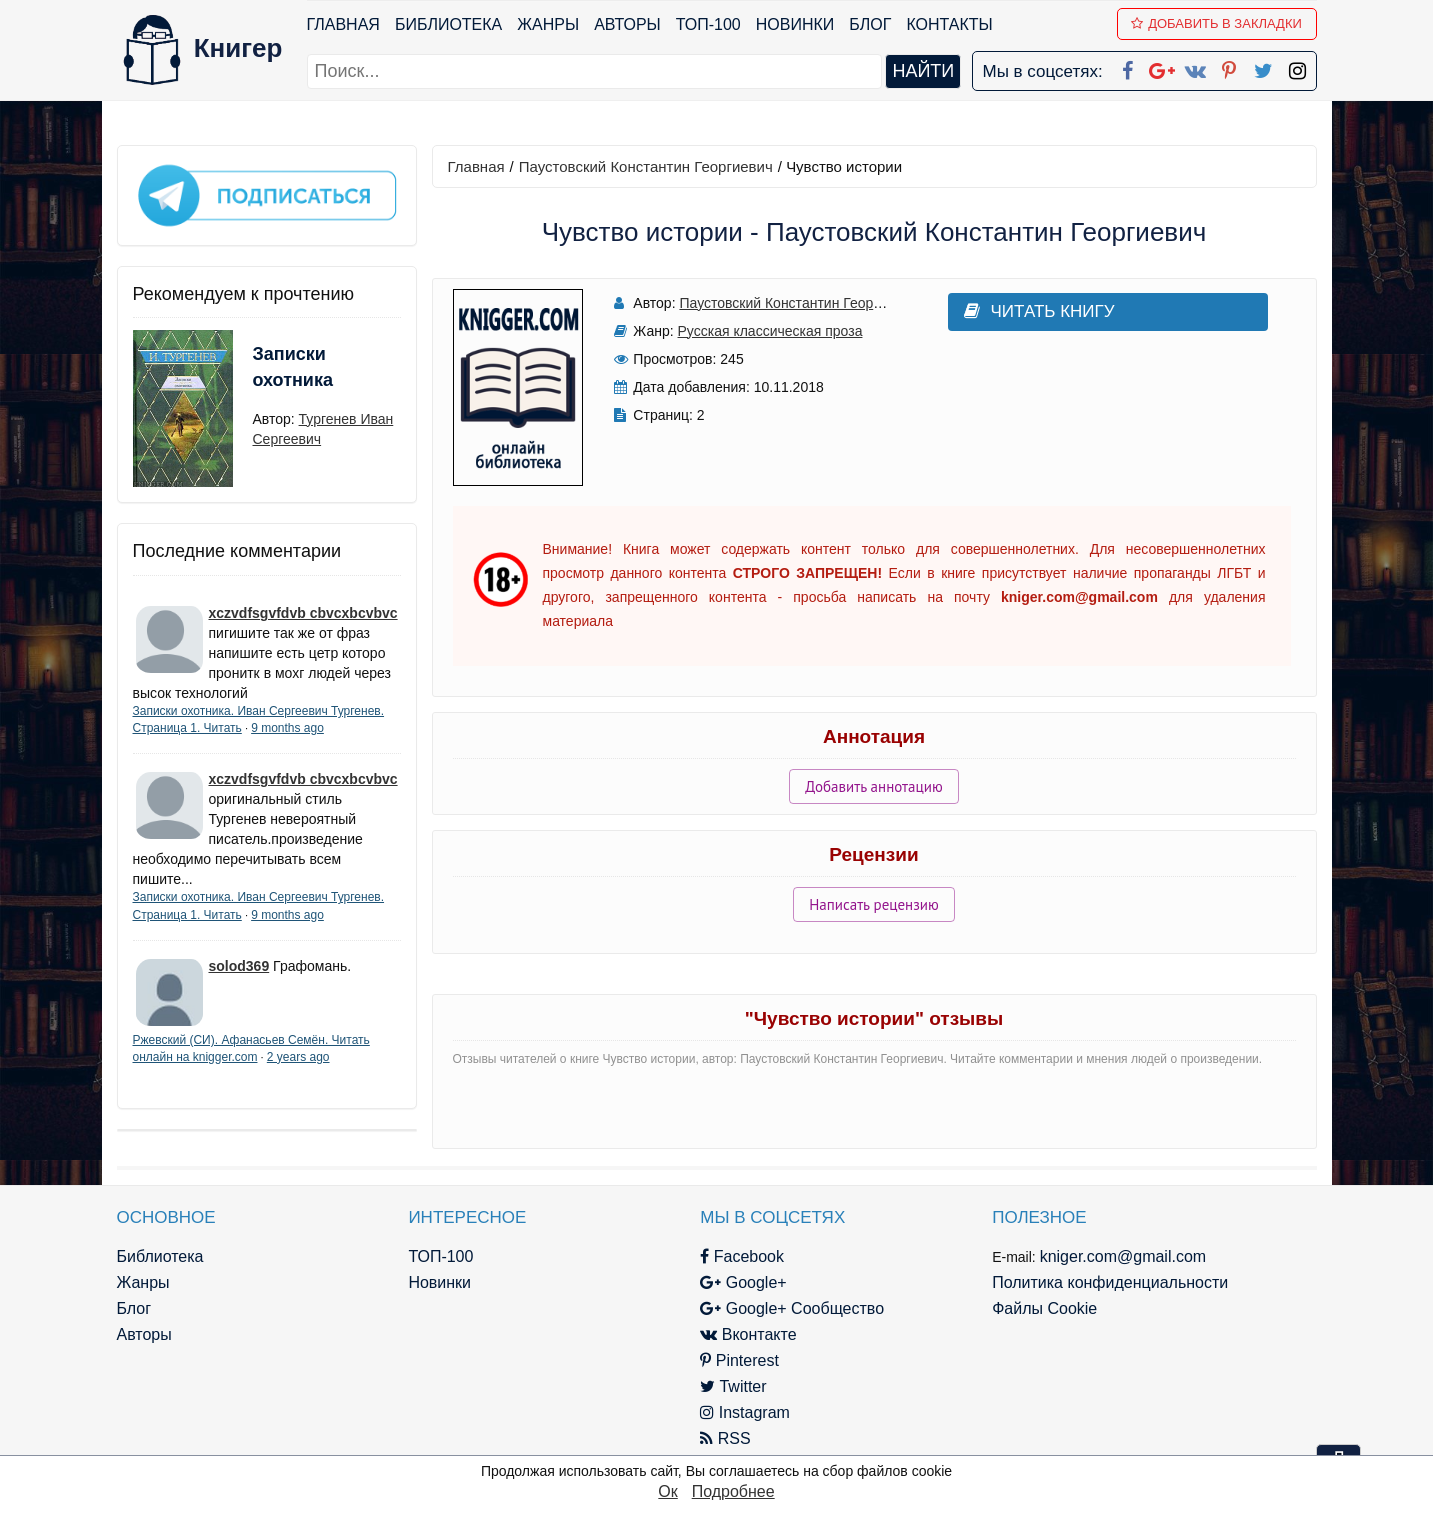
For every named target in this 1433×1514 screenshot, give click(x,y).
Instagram (745, 1412)
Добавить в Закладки (1216, 23)
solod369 (239, 966)
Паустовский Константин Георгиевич (646, 166)
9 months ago (287, 728)
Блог (870, 24)
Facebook (742, 1256)
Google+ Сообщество (792, 1308)
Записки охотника (293, 367)
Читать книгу (1039, 311)
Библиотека (448, 24)
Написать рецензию (874, 904)
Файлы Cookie (1044, 1308)
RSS (725, 1438)
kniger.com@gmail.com (1123, 1256)
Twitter (733, 1386)
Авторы (627, 24)
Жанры (548, 24)
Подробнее (733, 1491)
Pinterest (739, 1360)
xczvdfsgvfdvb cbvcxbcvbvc (303, 613)
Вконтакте (748, 1334)
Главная (343, 24)
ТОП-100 (708, 24)
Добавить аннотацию (873, 786)
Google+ (743, 1282)
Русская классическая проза (770, 331)
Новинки (795, 24)
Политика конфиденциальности (1110, 1282)
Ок (667, 1491)
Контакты (949, 24)
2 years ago (298, 1057)
